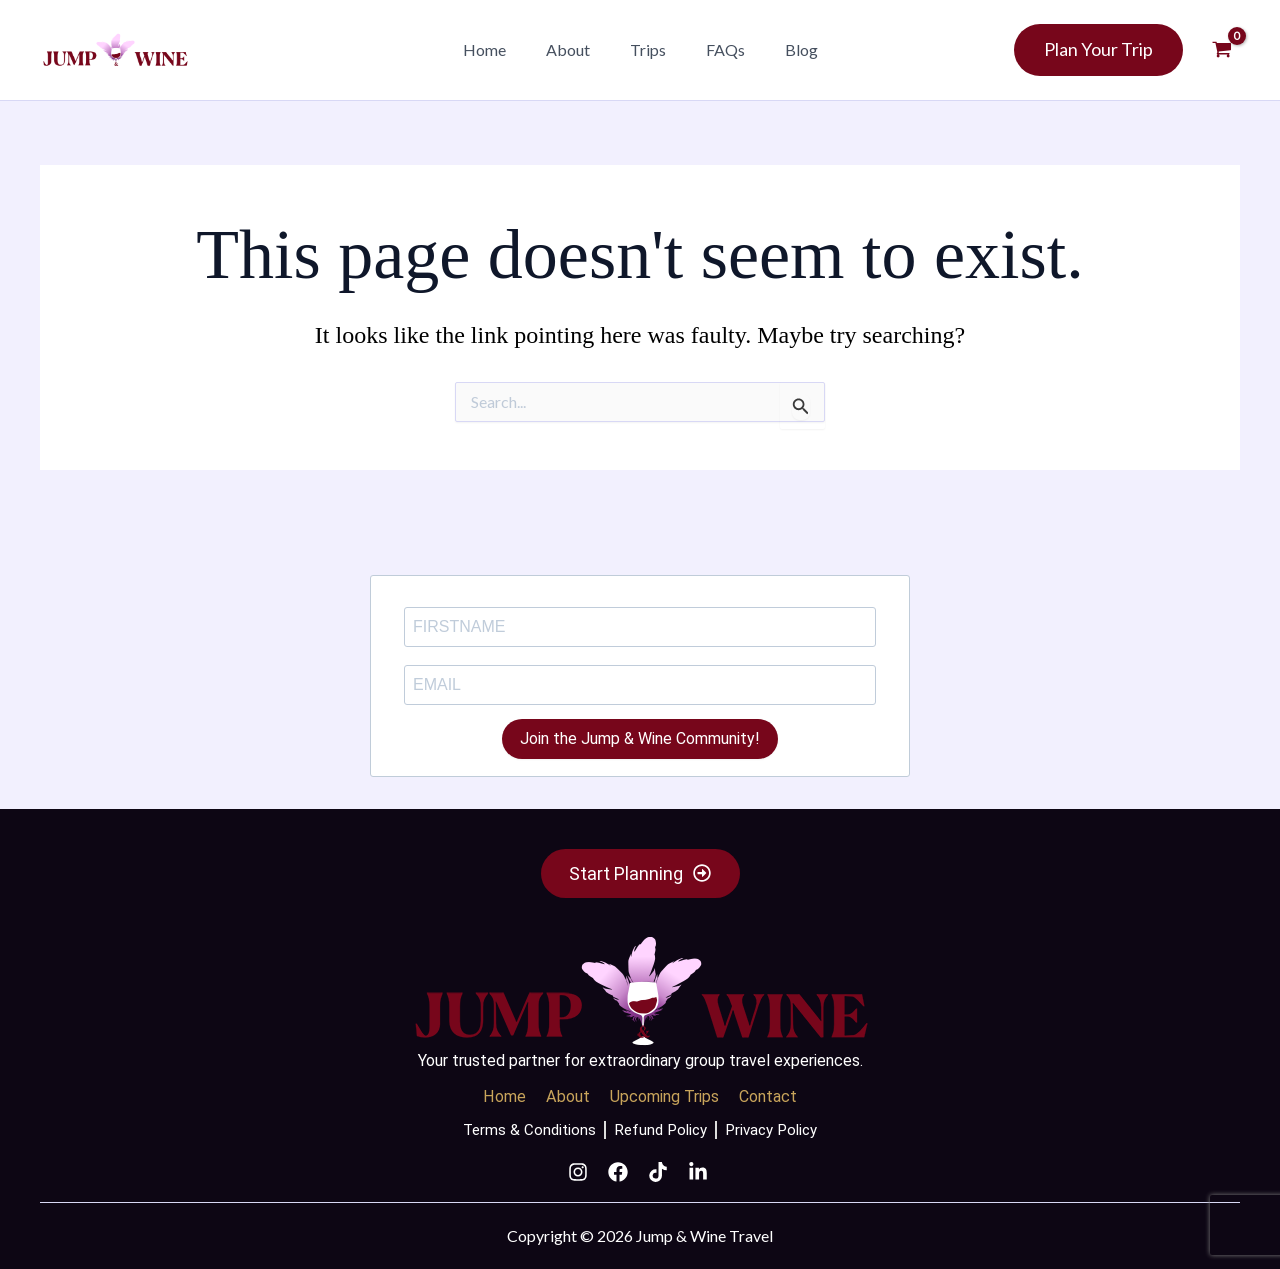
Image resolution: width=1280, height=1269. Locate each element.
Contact (775, 1093)
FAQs (717, 49)
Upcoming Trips (664, 1093)
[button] (847, 50)
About (576, 49)
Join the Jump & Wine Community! (640, 729)
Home (500, 49)
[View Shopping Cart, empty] (1221, 50)
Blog (785, 49)
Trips (648, 49)
